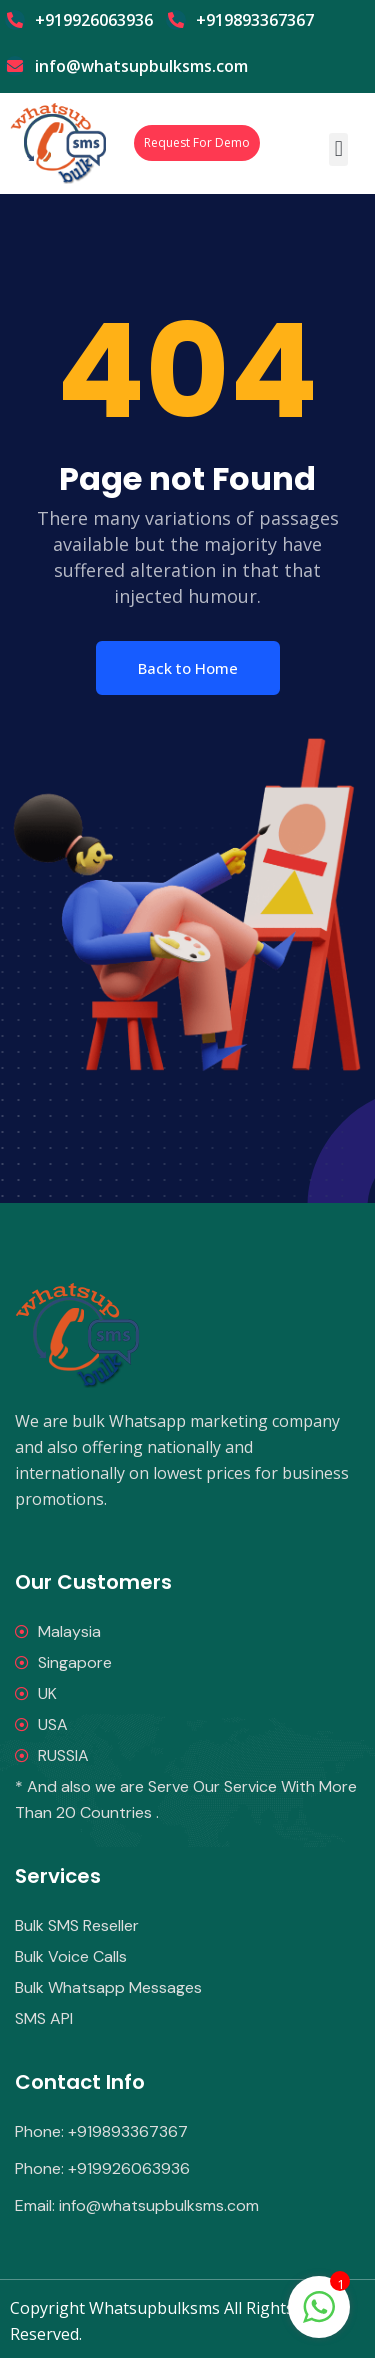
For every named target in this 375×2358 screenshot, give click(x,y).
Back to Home (188, 668)
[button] (338, 149)
